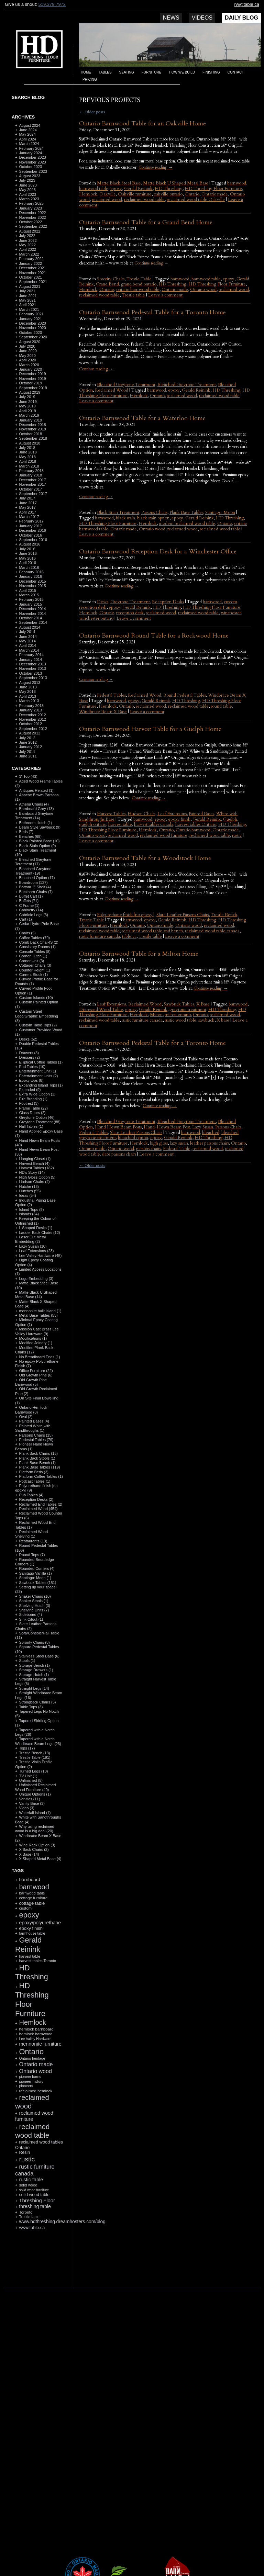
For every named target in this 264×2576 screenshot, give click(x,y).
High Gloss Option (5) (37, 1177)
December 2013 (32, 664)
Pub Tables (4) (31, 1495)
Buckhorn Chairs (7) (36, 892)
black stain (125, 518)
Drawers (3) (28, 1053)
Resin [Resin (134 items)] (24, 2152)
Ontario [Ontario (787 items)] (31, 2051)
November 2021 (32, 273)
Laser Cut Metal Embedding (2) (30, 1239)
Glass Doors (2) (32, 1113)
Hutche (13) (28, 1186)
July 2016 (27, 549)
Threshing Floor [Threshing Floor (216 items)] (37, 2200)
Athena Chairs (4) (33, 804)
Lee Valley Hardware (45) (40, 1255)
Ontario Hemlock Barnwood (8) (31, 1409)
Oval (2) (25, 1417)
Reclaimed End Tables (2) (40, 1504)
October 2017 (30, 489)
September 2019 (33, 388)
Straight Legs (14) (34, 1688)
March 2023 (29, 199)
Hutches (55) (30, 1191)
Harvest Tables (111, 814)
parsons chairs (148, 1149)
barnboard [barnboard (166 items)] (29, 1879)
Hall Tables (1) (31, 1126)
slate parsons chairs (119, 1154)
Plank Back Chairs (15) (38, 1453)
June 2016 (27, 553)
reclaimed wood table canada (212, 931)
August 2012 (29, 733)
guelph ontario (92, 824)
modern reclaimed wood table (187, 523)
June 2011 (27, 756)
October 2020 (30, 332)
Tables (105, 72)
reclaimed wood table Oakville (196, 199)
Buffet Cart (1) (31, 896)
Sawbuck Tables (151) (37, 1583)
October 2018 (30, 434)
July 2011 (27, 752)
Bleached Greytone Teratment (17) (33, 861)
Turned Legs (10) (33, 1771)
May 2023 (27, 190)
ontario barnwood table (138, 289)
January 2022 (30, 263)
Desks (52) (28, 1039)
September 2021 (33, 282)
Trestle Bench (224, 915)
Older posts (92, 111)
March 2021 (29, 309)
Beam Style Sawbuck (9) (39, 827)
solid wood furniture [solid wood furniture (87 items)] (34, 2190)
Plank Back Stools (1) (37, 1458)
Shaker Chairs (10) (35, 1596)
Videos (202, 18)
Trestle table (133, 295)
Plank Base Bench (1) (37, 1463)
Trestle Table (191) (34, 1757)
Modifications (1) (33, 1338)
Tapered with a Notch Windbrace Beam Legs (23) (38, 1741)
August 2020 (29, 342)
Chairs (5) (27, 933)
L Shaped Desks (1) (35, 1228)
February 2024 (31, 148)
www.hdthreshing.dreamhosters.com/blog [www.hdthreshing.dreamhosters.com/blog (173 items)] (62, 2221)
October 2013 (30, 673)
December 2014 (32, 609)
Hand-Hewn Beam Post (167, 1127)
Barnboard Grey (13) (36, 809)
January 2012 (30, 747)
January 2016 (30, 576)
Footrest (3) (28, 1103)
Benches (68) (30, 836)
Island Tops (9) (31, 1209)
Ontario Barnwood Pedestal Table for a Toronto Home (152, 312)
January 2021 (30, 319)
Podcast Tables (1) (34, 1481)
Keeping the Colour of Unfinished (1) (35, 1220)
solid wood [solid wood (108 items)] (28, 2185)
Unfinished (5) (30, 1780)
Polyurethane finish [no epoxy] (125, 915)
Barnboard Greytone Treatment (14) (34, 815)
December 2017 (32, 480)
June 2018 (27, 452)
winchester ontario (96, 618)
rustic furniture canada (99, 936)
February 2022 (31, 259)
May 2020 (27, 355)
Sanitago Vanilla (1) (35, 1573)
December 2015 (32, 581)
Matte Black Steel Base (119, 183)
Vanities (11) (29, 1799)
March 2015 (29, 595)
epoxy (116, 188)
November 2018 (32, 429)
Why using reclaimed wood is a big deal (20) (34, 1828)
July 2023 (27, 180)
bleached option (133, 1138)
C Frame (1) (29, 905)
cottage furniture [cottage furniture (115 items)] (33, 1898)
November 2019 (32, 378)
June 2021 (27, 296)
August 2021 (29, 286)
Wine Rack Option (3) (37, 1845)
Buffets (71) (28, 901)
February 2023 (31, 203)
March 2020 (29, 365)
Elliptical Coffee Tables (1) (41, 1062)
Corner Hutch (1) (33, 956)
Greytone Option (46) (36, 1117)
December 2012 (32, 715)
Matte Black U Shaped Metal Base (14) (36, 1294)
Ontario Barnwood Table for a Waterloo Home (142, 418)
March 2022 (29, 254)
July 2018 (27, 448)
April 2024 (27, 139)
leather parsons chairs (209, 1143)
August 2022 (29, 231)
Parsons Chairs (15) (36, 1435)
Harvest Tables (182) (36, 1168)
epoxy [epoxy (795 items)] (29, 1915)
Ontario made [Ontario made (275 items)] (36, 2064)
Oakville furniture (135, 194)
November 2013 (32, 668)
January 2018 (30, 475)
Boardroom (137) (33, 882)
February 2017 (31, 521)
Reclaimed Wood (111, 390)
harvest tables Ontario (195, 824)
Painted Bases (201, 814)
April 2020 (27, 360)
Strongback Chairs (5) (37, 1702)
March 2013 (29, 701)
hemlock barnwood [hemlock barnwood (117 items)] (35, 2034)
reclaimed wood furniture (163, 835)
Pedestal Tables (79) (36, 1440)
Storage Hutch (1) (34, 1675)
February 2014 (31, 655)
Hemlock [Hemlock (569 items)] (32, 2022)
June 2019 (27, 402)
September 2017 (33, 494)
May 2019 (27, 406)
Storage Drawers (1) (36, 1670)
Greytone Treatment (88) (39, 1122)
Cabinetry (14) (31, 910)
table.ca (129, 936)
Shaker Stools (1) (33, 1601)
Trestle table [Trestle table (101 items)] (29, 2217)
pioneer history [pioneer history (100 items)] (31, 2081)
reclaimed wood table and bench (152, 931)
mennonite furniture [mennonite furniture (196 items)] (40, 2044)
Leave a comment (165, 295)
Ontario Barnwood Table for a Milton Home (138, 953)
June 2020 (27, 351)
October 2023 (30, 167)
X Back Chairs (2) (33, 1849)
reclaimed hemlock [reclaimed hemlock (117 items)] (35, 2091)
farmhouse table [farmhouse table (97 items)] (32, 1933)
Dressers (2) (29, 1057)
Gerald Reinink (138, 188)
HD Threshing (34, 52)
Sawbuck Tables (179, 1004)
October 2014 (30, 618)
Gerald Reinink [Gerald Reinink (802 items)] (28, 1945)
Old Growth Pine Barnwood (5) (31, 1382)
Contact (236, 72)
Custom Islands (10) (36, 997)
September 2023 (33, 171)
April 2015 (27, 590)
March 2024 (29, 144)
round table (221, 706)
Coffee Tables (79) (34, 938)
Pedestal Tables (111, 695)
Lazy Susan (202, 1127)
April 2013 (27, 696)
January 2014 (30, 659)
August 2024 (29, 125)
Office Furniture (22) (36, 1371)
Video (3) (26, 1808)
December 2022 (32, 213)
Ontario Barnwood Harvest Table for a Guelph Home (150, 729)
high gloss (159, 1143)
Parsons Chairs (154, 512)
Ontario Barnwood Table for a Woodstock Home (145, 858)
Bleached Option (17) (37, 878)
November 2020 (32, 328)
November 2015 (32, 586)
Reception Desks (168, 602)
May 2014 (27, 641)
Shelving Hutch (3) (34, 1606)
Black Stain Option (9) (37, 846)
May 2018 (27, 457)
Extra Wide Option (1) (37, 1094)
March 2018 (29, 466)
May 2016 (27, 558)
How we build (182, 72)
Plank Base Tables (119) (39, 1467)
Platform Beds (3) (33, 1472)
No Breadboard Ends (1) (39, 1357)
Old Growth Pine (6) (35, 1375)
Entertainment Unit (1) (37, 1071)
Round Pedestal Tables (184, 695)
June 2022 (27, 240)
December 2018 (32, 425)
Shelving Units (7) (34, 1610)
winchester (231, 613)
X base (223, 1020)
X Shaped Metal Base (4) (40, 1859)
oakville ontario (168, 194)
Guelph (230, 819)
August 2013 (29, 682)
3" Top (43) (28, 776)
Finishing (211, 72)
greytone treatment (187, 1009)
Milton (156, 1015)
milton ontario (178, 1015)
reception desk (130, 613)
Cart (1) (25, 919)
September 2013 (33, 678)
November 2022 (32, 217)
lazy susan (179, 1143)
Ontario (192, 194)
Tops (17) (27, 1748)
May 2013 (27, 691)
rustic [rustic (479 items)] (27, 2159)
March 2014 (29, 650)
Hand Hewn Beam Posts (118, 1127)
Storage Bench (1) (34, 1665)
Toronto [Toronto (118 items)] (25, 2212)
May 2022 (27, 245)
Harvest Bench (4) (34, 1163)
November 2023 (32, 162)
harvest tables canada (153, 824)
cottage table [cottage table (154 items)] (32, 1903)
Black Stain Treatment (118, 512)
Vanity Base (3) (31, 1803)
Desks (102, 602)
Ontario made (214, 194)
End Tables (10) (32, 1067)
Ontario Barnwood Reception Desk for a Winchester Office (157, 551)
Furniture (152, 72)
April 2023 (27, 194)
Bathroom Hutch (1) (35, 823)
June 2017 (27, 503)
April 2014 (27, 645)
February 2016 (31, 572)
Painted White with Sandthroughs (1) (33, 1428)
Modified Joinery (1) (35, 1343)
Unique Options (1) (35, 1794)
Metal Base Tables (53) (38, 1315)
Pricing (89, 79)
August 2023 (29, 176)
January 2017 (30, 526)
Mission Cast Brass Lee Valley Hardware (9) (37, 1331)
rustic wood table (180, 1020)
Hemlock (88, 194)
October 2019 (30, 383)
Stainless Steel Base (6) (39, 1656)
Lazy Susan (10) (32, 1246)
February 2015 (31, 599)
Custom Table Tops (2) (38, 1025)
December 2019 (32, 374)
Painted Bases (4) (34, 1421)
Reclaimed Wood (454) (38, 1509)
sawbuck (206, 1020)
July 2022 (27, 236)
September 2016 (33, 540)
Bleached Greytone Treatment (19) (33, 871)
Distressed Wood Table (101, 1009)
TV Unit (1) (28, 1776)
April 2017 (27, 512)
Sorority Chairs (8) (34, 1642)
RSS (36, 2271)
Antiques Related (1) (36, 790)
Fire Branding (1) (33, 1099)
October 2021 (30, 277)
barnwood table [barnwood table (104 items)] (32, 1893)
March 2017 (29, 517)
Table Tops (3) (31, 1707)
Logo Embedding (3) (36, 1278)
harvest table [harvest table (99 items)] (29, 1956)
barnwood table (93, 188)
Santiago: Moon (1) (35, 1578)
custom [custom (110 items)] (25, 1908)
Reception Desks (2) (36, 1499)
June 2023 (27, 185)
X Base (203, 1004)
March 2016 (29, 567)
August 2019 (29, 392)
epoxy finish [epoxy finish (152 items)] (30, 1928)
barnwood (236, 183)
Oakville (107, 194)
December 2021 (32, 268)
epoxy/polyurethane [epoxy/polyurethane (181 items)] (40, 1922)
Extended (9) (30, 1090)
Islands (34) (28, 1214)
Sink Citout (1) (31, 1619)
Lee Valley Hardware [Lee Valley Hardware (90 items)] (35, 2039)
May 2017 (27, 507)
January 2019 (30, 420)
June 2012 (27, 742)
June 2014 (27, 636)
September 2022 (33, 226)
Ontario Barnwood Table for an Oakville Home (142, 123)
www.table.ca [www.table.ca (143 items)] (32, 2227)
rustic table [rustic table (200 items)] (31, 2179)
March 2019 (29, 415)
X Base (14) (29, 1854)
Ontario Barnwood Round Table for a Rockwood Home (154, 635)
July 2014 (27, 632)
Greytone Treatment (130, 602)
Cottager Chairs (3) (35, 965)
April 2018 (27, 461)
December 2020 (32, 323)
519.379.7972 (52, 4)
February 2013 (31, 706)
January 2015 (30, 604)
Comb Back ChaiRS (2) (38, 942)
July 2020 (27, 346)
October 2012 (30, 724)
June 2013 (27, 687)
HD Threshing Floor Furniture (213, 188)
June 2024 (27, 130)
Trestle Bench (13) (34, 1753)
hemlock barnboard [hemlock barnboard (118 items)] (36, 2029)
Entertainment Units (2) (38, 1076)
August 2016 (29, 544)
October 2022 (30, 222)
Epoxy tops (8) (31, 1080)
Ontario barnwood (193, 830)
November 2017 (32, 484)
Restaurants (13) (33, 1541)
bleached (210, 1132)
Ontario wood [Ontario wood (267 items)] (35, 2071)
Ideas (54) (27, 1195)
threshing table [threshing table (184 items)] (35, 2206)
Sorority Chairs (110, 279)
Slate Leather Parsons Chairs (182, 915)
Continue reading (156, 167)
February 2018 (31, 471)
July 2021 (27, 291)
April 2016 (27, 563)
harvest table (120, 824)
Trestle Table (139, 279)
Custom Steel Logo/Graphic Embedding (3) (36, 1016)
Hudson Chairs (141, 814)
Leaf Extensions (172, 814)
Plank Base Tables (186, 512)
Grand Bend (107, 284)
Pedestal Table (176, 1149)
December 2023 (32, 157)
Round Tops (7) (32, 1555)
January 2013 (30, 710)
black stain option (153, 518)
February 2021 (31, 314)
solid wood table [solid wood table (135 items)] (34, 2194)
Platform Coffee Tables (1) (41, 1476)
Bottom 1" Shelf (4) (35, 887)
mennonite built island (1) (40, 1311)
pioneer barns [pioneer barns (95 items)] (30, 2077)
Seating (126, 72)
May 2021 (27, 300)
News (171, 18)
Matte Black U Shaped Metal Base (175, 183)
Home (86, 72)
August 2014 (29, 627)
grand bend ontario (138, 284)
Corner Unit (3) (31, 961)
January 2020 (30, 369)
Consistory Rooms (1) (37, 947)
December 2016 (32, 530)
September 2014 (33, 622)
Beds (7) (26, 832)
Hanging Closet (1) (35, 1159)
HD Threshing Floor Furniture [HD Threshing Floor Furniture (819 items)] (32, 1999)
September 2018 (33, 438)
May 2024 (27, 134)
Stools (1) (27, 1660)
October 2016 (30, 535)
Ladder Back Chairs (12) (39, 1232)
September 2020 (33, 337)
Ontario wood (203, 289)
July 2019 (27, 397)
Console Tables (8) (35, 951)
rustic (237, 835)
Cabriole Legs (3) (33, 915)
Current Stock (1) (33, 974)
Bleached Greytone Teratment (126, 385)
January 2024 (30, 153)
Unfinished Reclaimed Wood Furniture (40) (35, 1787)
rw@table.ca (246, 4)
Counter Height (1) (34, 970)
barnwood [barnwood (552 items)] (34, 1887)
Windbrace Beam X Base (103, 712)
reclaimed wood (107, 199)
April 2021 (27, 305)
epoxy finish (179, 819)
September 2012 (33, 729)
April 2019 (27, 411)
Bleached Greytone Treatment (186, 385)
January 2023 (30, 208)
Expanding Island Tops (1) (41, 1085)
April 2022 (27, 249)
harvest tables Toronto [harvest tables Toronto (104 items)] (37, 1961)
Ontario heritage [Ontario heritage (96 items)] (32, 2058)
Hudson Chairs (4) (34, 1182)
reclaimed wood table (144, 199)
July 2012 (27, 738)
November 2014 (32, 613)
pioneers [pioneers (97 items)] (26, 2086)
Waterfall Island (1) (35, 1813)
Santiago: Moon (220, 512)
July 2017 (27, 498)
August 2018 (29, 443)
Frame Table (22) (33, 1108)
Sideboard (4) (30, 1614)
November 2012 (32, 719)
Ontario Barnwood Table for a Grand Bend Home (145, 222)
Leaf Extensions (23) (36, 1251)
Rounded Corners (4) (36, 1568)
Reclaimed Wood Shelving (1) (31, 1534)
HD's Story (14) (32, 1172)
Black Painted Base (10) (39, 841)
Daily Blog (241, 18)
